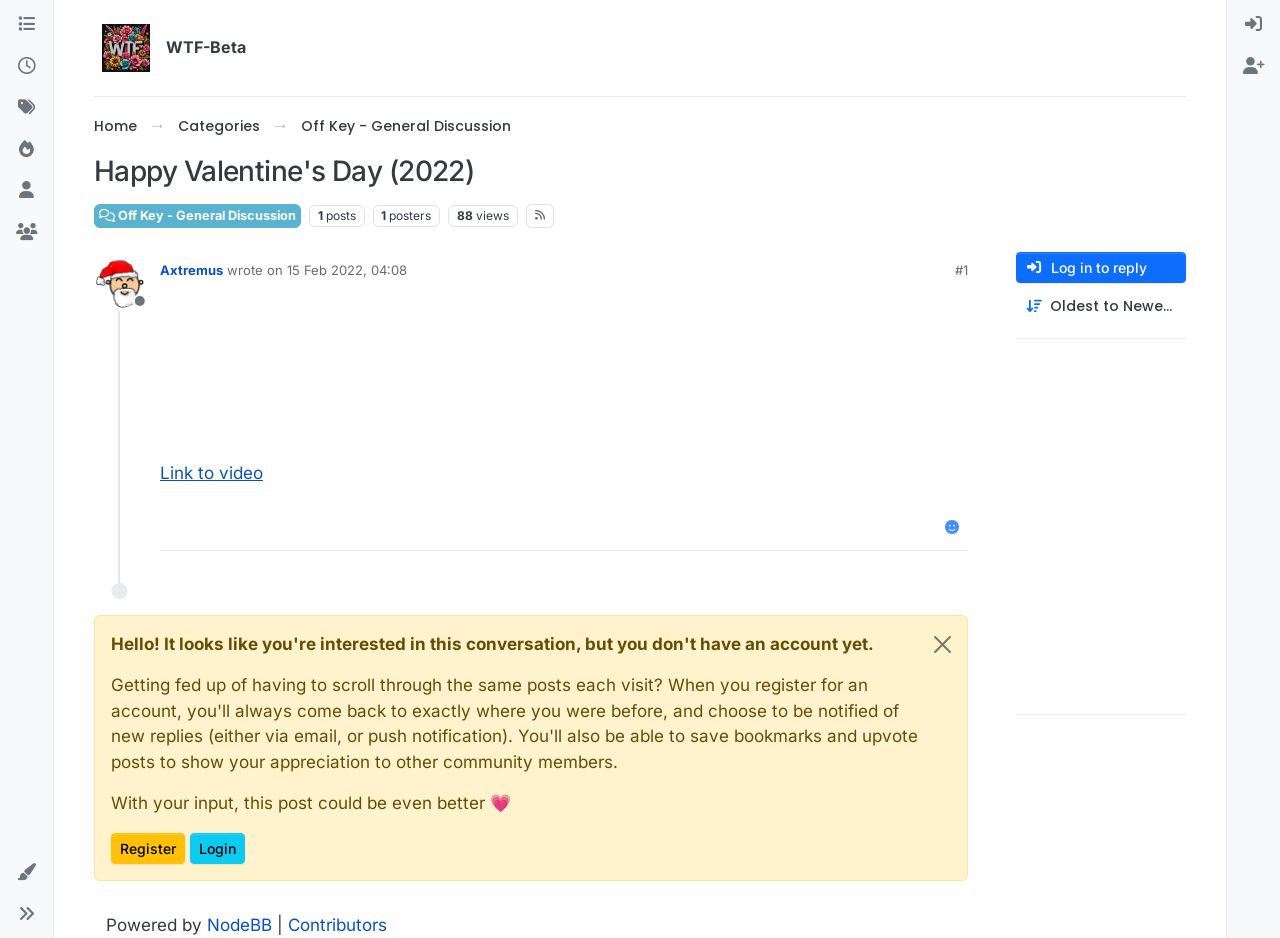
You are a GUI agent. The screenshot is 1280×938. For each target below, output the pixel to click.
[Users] (26, 191)
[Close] (942, 644)
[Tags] (26, 108)
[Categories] (26, 25)
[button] (26, 873)
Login (217, 848)
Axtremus (191, 270)
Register (148, 848)
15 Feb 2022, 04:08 (347, 270)
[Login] (1253, 25)
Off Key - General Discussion (197, 215)
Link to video (211, 473)
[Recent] (26, 67)
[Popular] (26, 150)
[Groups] (26, 233)
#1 (961, 270)
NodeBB (239, 925)
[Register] (1253, 67)
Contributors (337, 925)
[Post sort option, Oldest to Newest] (1101, 306)
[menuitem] (1253, 25)
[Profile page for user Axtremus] (120, 284)
